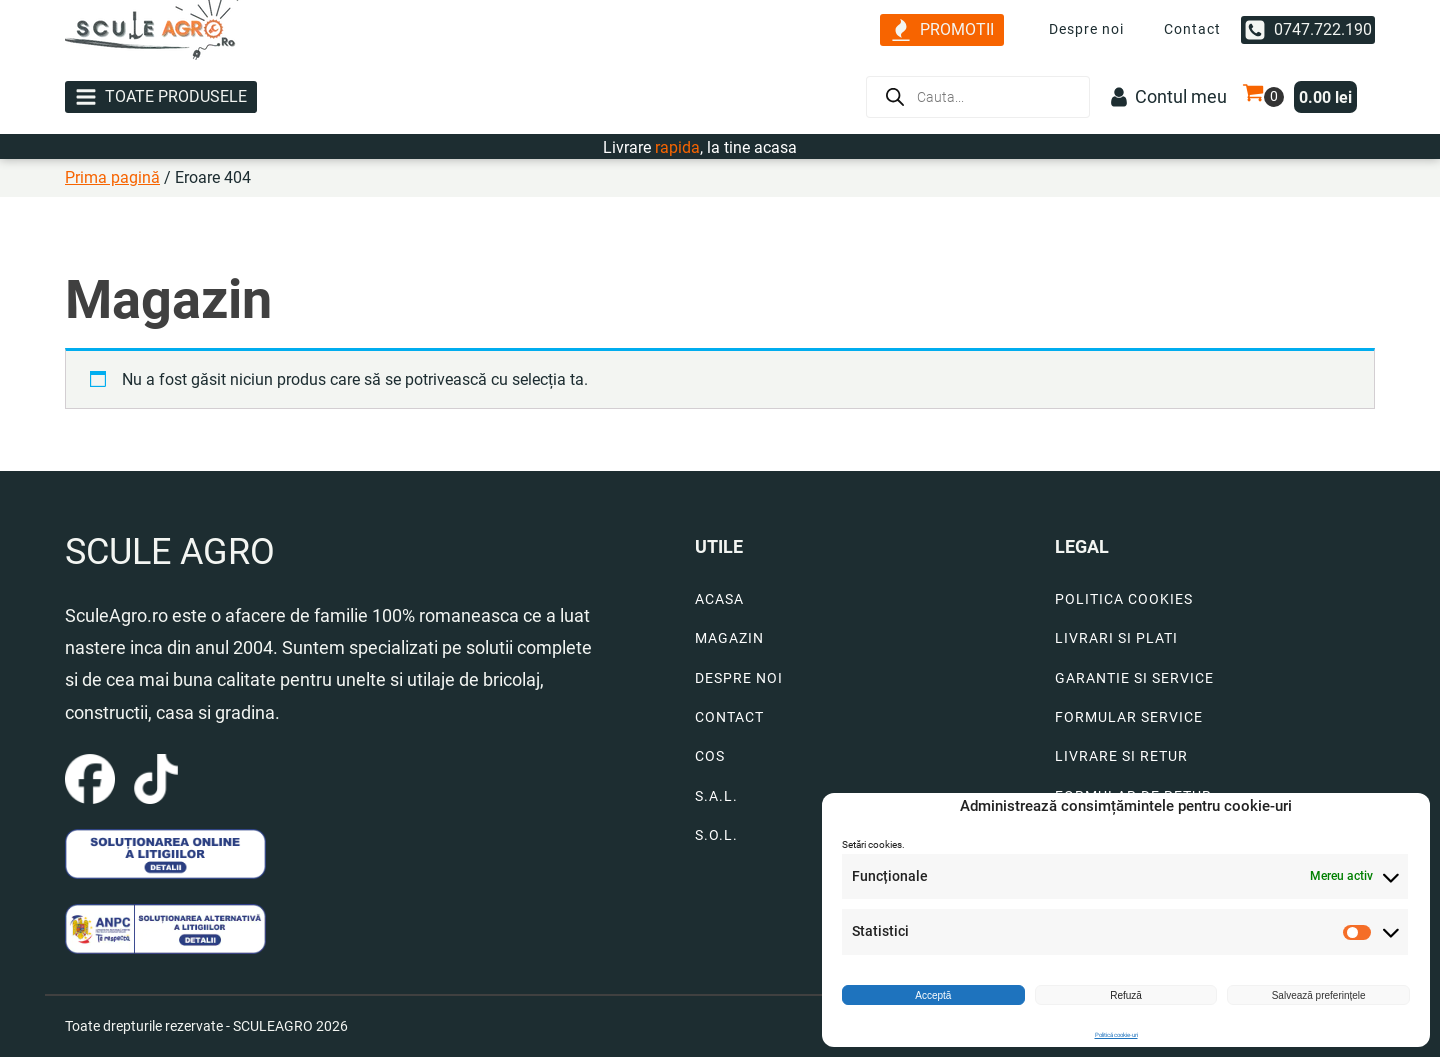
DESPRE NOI (739, 678)
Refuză (1126, 995)
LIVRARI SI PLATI (1116, 638)
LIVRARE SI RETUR (1121, 756)
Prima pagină (112, 177)
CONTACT (729, 717)
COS (710, 756)
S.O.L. (716, 835)
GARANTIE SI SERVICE (1134, 678)
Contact (1192, 29)
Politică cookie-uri (1116, 1034)
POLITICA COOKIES (1124, 599)
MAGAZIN (729, 638)
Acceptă (933, 995)
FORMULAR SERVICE (1129, 717)
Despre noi (1086, 29)
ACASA (719, 599)
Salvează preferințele (1319, 995)
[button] (942, 30)
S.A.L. (716, 796)
